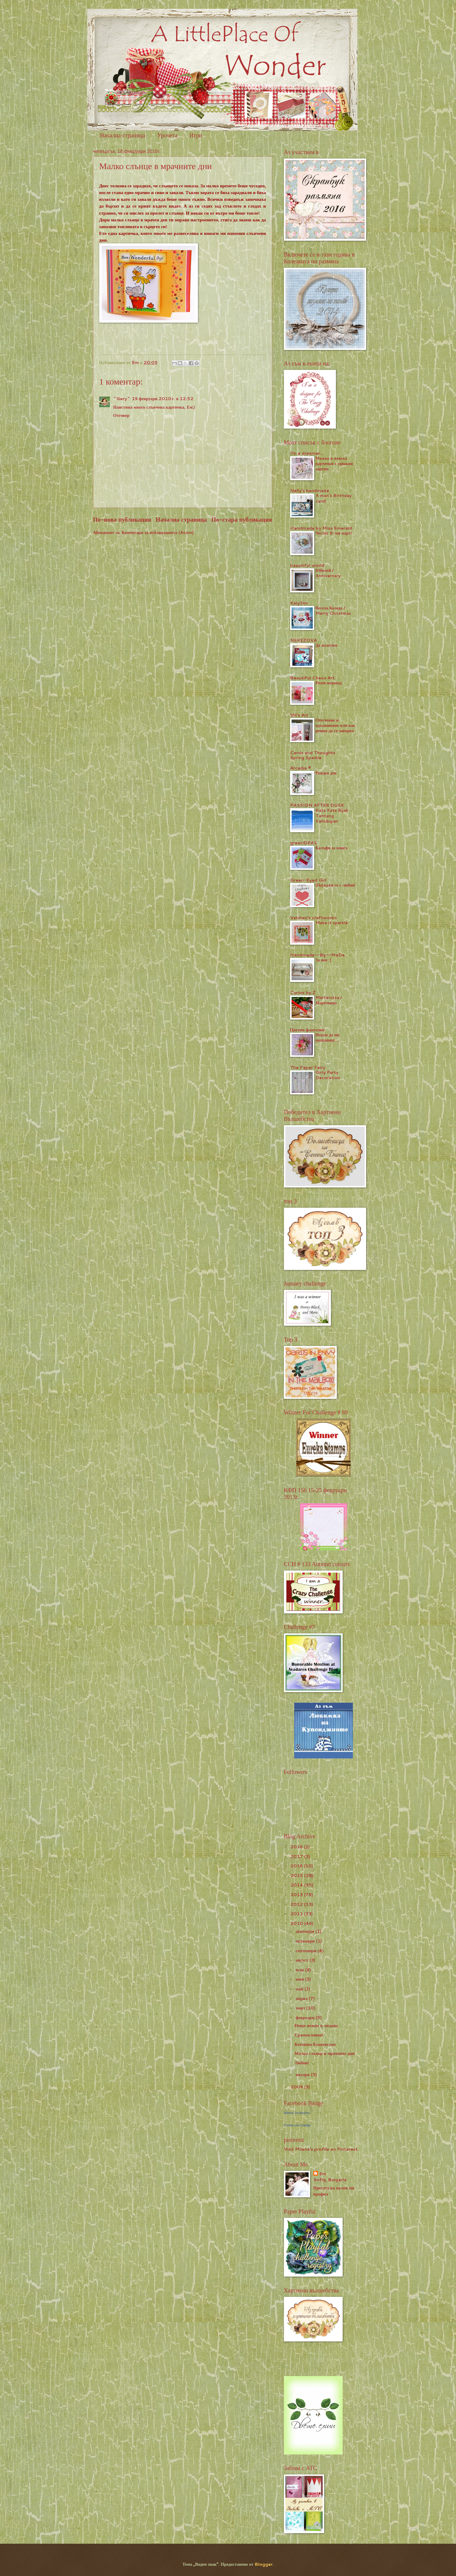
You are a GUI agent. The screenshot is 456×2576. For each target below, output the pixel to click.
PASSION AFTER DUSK (317, 805)
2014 (297, 1885)
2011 (297, 1913)
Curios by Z (303, 992)
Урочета (167, 135)
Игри (195, 135)
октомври (306, 1941)
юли (300, 1970)
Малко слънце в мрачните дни (325, 2053)
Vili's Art (299, 715)
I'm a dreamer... (307, 453)
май (300, 1989)
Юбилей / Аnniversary (328, 573)
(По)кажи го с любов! (336, 885)
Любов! (302, 2063)
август (302, 1960)
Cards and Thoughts (312, 752)
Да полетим (326, 645)
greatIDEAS (303, 843)
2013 (297, 1894)
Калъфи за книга (332, 848)
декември (305, 1931)
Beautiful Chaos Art (312, 678)
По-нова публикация (122, 519)
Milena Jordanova (296, 2113)
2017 (297, 1856)
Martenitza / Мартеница (329, 1000)
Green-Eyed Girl (308, 880)
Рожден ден (326, 773)
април (302, 1998)
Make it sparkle (332, 923)
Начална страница (122, 135)
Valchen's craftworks (313, 917)
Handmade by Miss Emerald (321, 528)
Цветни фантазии (307, 1030)
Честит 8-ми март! (334, 533)
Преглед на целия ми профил (333, 2191)
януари (303, 2074)
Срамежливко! (309, 2035)
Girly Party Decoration (328, 1075)
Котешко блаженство (315, 2044)
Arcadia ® (300, 768)
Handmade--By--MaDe (317, 955)
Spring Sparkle (306, 758)
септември (306, 1950)
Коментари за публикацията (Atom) (157, 532)
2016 (297, 1866)
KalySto (299, 603)
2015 (297, 1875)
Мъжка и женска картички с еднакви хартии (334, 463)
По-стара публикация (241, 519)
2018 (297, 1847)
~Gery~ (121, 398)
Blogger (263, 2564)
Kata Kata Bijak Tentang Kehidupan (332, 815)
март (301, 2008)
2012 (297, 1904)
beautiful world (307, 565)
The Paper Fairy (307, 1067)
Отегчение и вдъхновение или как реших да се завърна (335, 725)
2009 (297, 2087)
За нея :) (323, 960)
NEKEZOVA (303, 640)
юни (300, 1979)
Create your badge (297, 2125)
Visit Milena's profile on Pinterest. (321, 2149)
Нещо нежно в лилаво (316, 2025)
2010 (297, 1923)
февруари (306, 2017)
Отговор (121, 415)
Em (322, 2174)
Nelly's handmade (309, 490)
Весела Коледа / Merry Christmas (333, 610)
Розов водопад (329, 683)
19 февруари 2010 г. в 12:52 (162, 398)
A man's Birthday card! (333, 498)
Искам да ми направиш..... (328, 1037)
